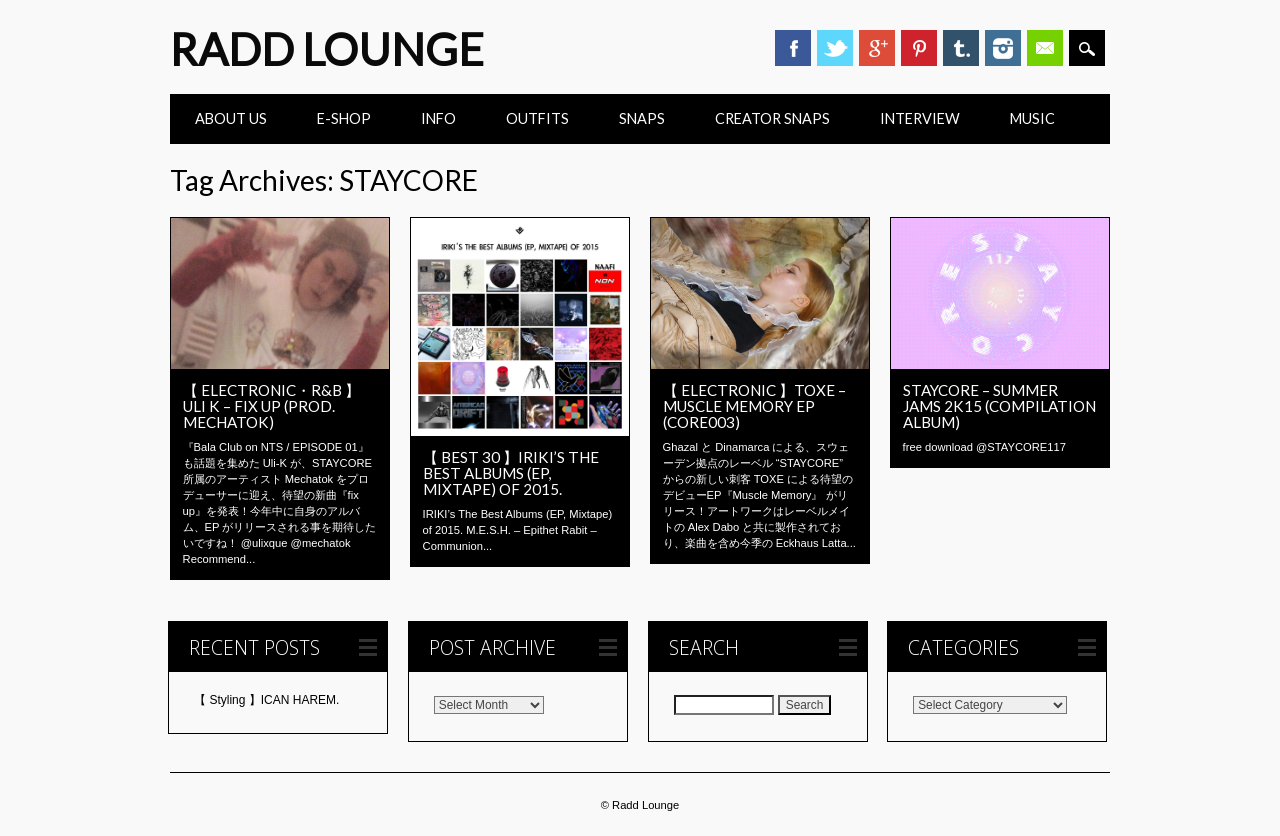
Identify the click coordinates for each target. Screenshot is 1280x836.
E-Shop (344, 118)
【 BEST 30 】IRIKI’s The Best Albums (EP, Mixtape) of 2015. (511, 473)
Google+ (877, 48)
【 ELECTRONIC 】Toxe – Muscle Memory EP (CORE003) (754, 406)
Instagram (1003, 48)
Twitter (835, 48)
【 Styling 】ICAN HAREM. (266, 700)
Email (1045, 48)
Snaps (642, 118)
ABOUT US (231, 118)
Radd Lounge (327, 49)
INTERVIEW (920, 118)
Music (1032, 118)
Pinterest (919, 48)
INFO (438, 118)
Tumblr (961, 48)
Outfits (537, 118)
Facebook (793, 48)
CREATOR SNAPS (772, 118)
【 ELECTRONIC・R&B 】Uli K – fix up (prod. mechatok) (271, 406)
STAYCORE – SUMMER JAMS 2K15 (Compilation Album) (999, 406)
